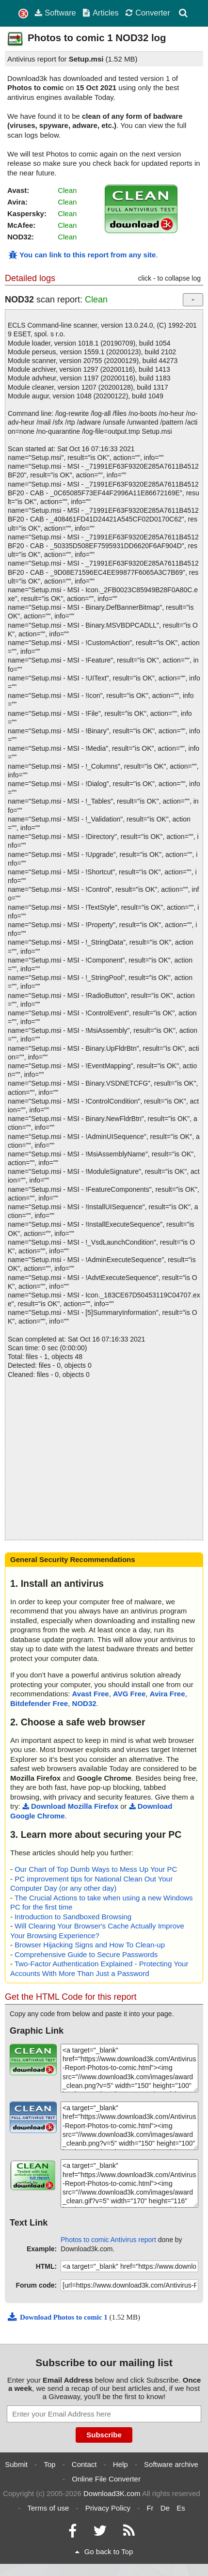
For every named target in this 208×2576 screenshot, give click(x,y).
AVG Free (129, 1694)
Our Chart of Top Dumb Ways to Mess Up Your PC (96, 1869)
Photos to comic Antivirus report (108, 2240)
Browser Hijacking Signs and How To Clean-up (90, 1945)
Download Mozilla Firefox (70, 1806)
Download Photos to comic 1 (58, 2317)
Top (49, 2464)
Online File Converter (106, 2479)
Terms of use (48, 2508)
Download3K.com (112, 2493)
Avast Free (90, 1694)
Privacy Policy (107, 2508)
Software (55, 12)
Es (180, 2508)
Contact (84, 2464)
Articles (100, 12)
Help (120, 2464)
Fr (149, 2508)
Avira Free (167, 1694)
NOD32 (84, 1703)
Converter (147, 12)
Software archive (171, 2464)
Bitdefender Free (39, 1703)
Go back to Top (104, 2551)
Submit (16, 2464)
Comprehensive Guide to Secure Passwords (86, 1954)
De (165, 2508)
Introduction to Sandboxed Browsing (73, 1916)
